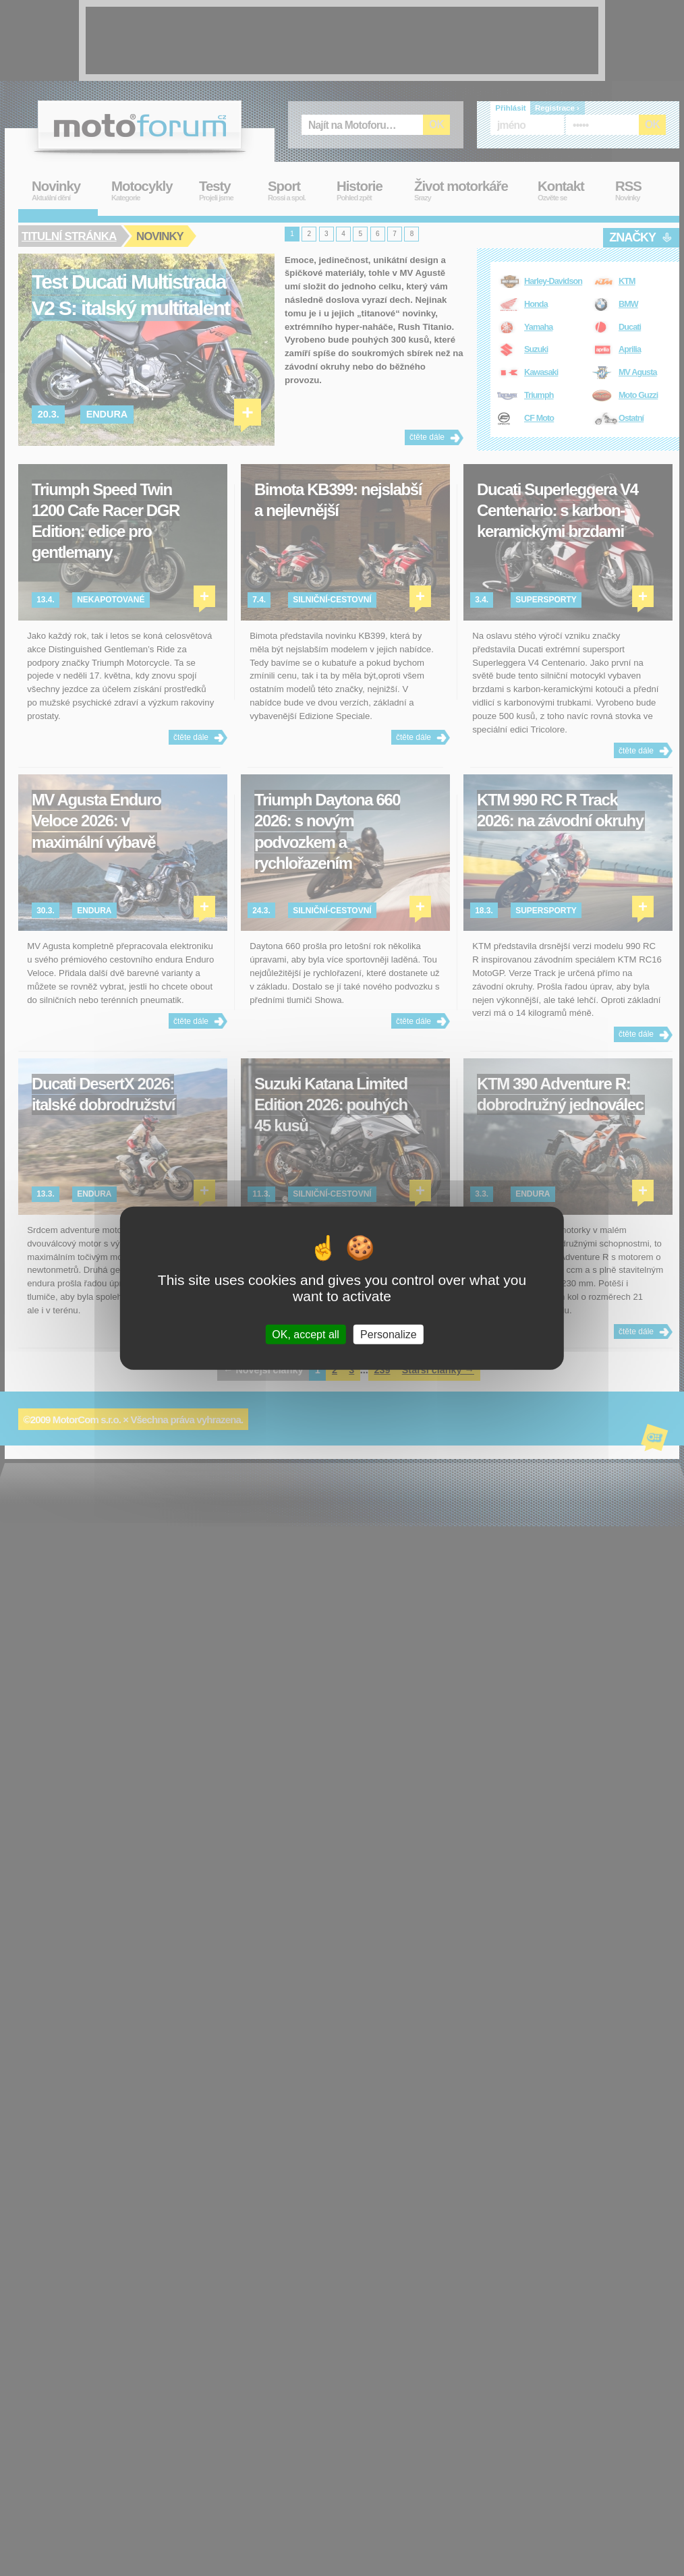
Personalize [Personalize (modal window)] (388, 1334)
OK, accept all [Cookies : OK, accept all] (305, 1334)
